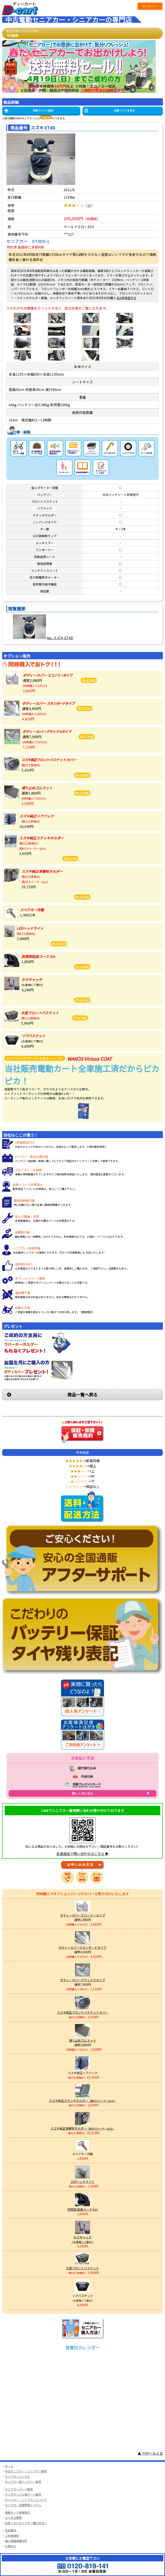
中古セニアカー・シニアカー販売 (26, 2471)
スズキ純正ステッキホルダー (82, 2100)
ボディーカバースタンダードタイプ (82, 1947)
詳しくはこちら (82, 1793)
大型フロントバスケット (82, 2268)
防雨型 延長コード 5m (82, 2209)
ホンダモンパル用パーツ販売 (23, 2494)
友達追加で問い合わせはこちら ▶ (82, 1853)
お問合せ (10, 2546)
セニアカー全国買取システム (23, 2505)
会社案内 (10, 2530)
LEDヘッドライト (83, 2181)
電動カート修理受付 (17, 2512)
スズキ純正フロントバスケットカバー (82, 2012)
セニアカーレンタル (17, 2477)
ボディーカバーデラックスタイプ (82, 1980)
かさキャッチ (82, 2239)
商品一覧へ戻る (82, 1394)
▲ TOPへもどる (150, 2453)
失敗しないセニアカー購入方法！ (26, 2523)
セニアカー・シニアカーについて (26, 2500)
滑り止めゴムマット (82, 2040)
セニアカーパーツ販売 (19, 2489)
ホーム (9, 2466)
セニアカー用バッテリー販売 (23, 2482)
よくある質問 (13, 2518)
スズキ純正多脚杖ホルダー (82, 2128)
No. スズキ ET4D (60, 637)
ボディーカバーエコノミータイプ (82, 1915)
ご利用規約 (12, 2536)
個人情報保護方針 (16, 2541)
